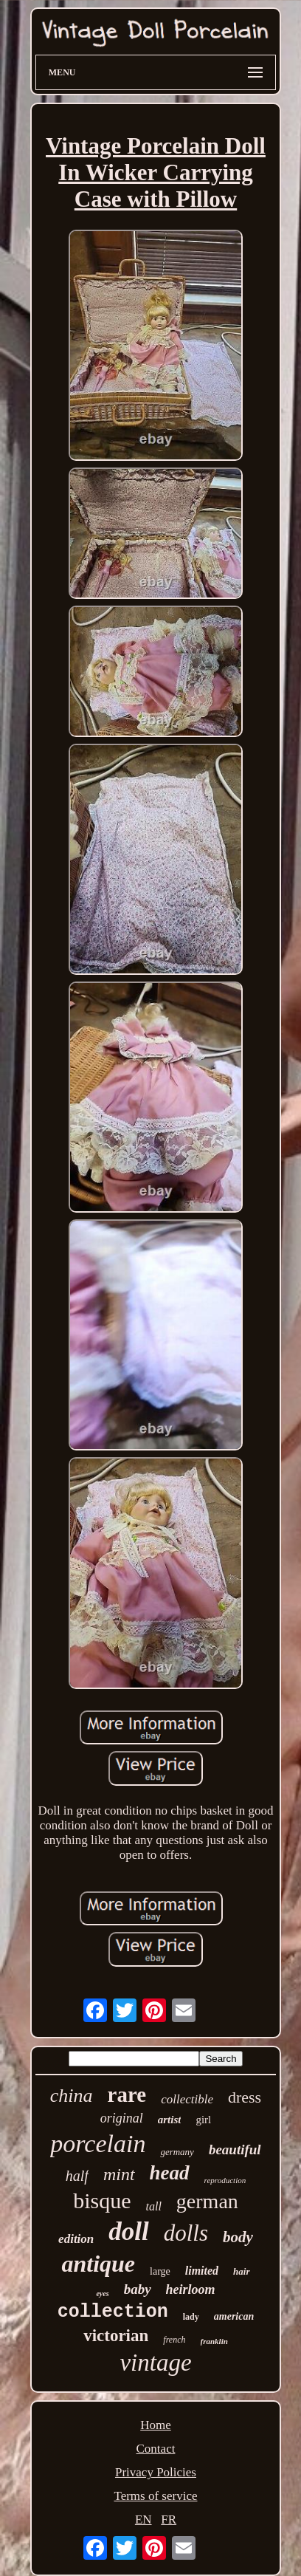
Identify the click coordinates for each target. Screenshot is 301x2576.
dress (244, 2097)
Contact (156, 2449)
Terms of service (155, 2496)
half (77, 2176)
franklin (214, 2341)
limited (201, 2270)
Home (155, 2425)
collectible (187, 2099)
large (160, 2271)
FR (168, 2519)
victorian (115, 2335)
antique (98, 2263)
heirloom (190, 2289)
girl (203, 2119)
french (174, 2339)
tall (154, 2206)
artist (169, 2119)
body (238, 2237)
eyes (102, 2293)
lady (191, 2317)
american (234, 2316)
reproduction (225, 2180)
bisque (102, 2200)
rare (127, 2094)
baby (137, 2289)
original (121, 2118)
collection (113, 2312)
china (71, 2095)
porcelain (97, 2143)
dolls (186, 2233)
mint (119, 2174)
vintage (155, 2362)
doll (128, 2231)
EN (143, 2519)
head (170, 2173)
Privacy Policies (155, 2472)
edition (76, 2239)
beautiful (235, 2149)
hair (241, 2271)
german (207, 2201)
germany (177, 2151)
